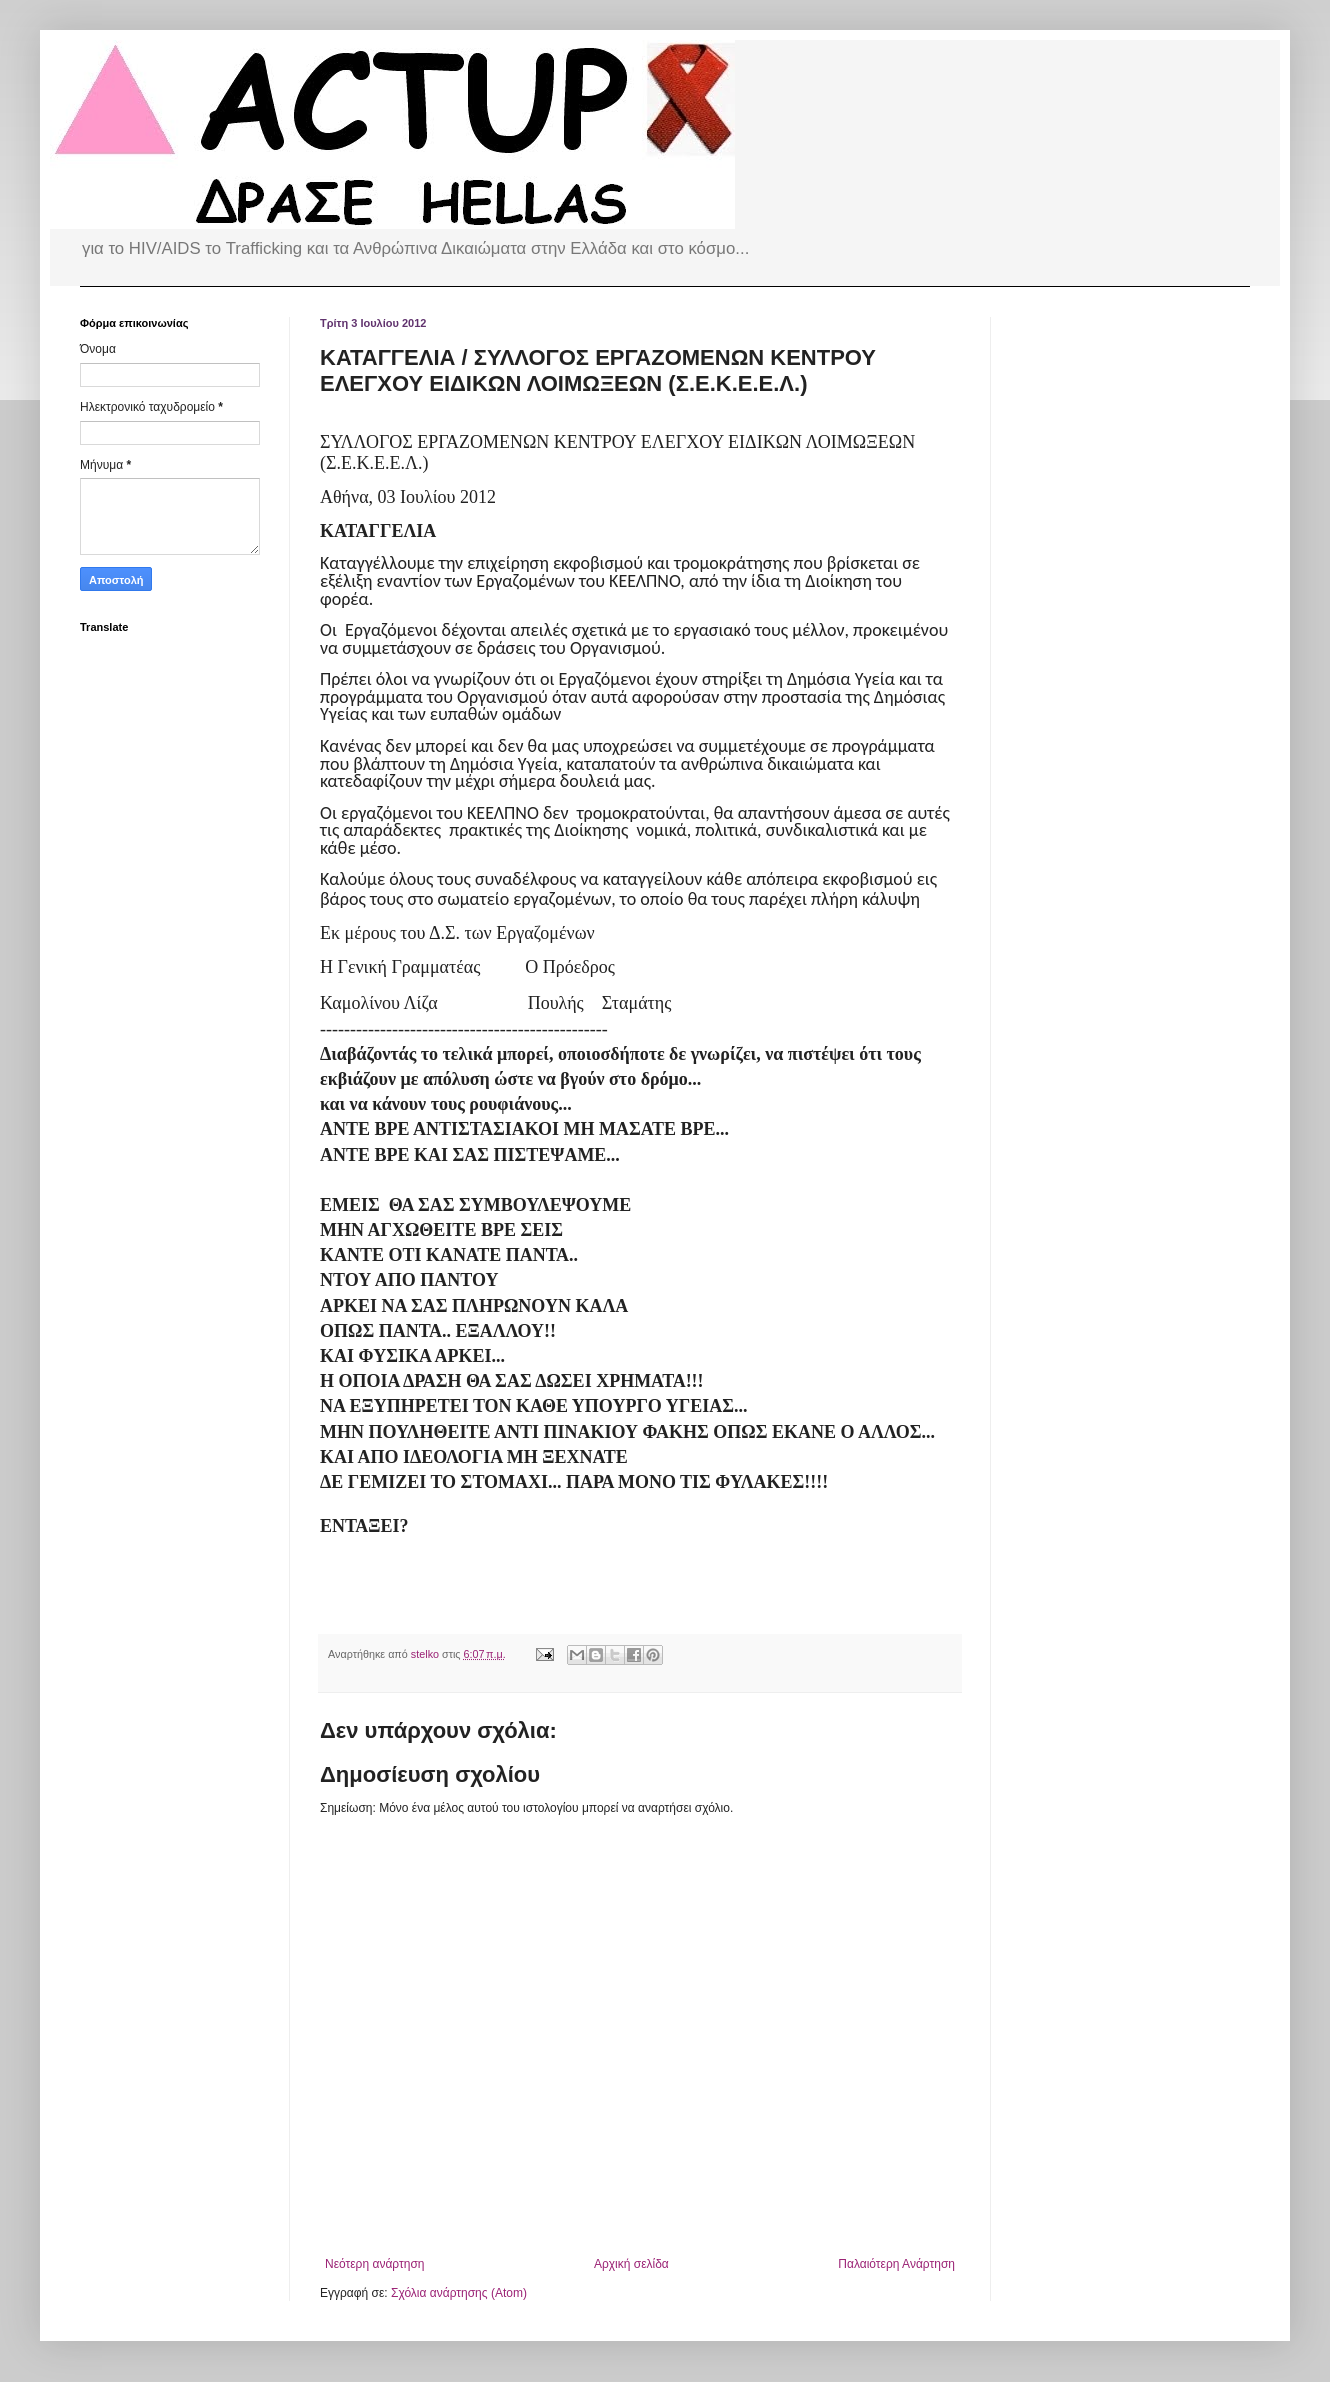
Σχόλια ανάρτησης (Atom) (459, 2293)
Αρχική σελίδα (631, 2264)
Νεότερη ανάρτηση (374, 2264)
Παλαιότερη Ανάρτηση (896, 2264)
